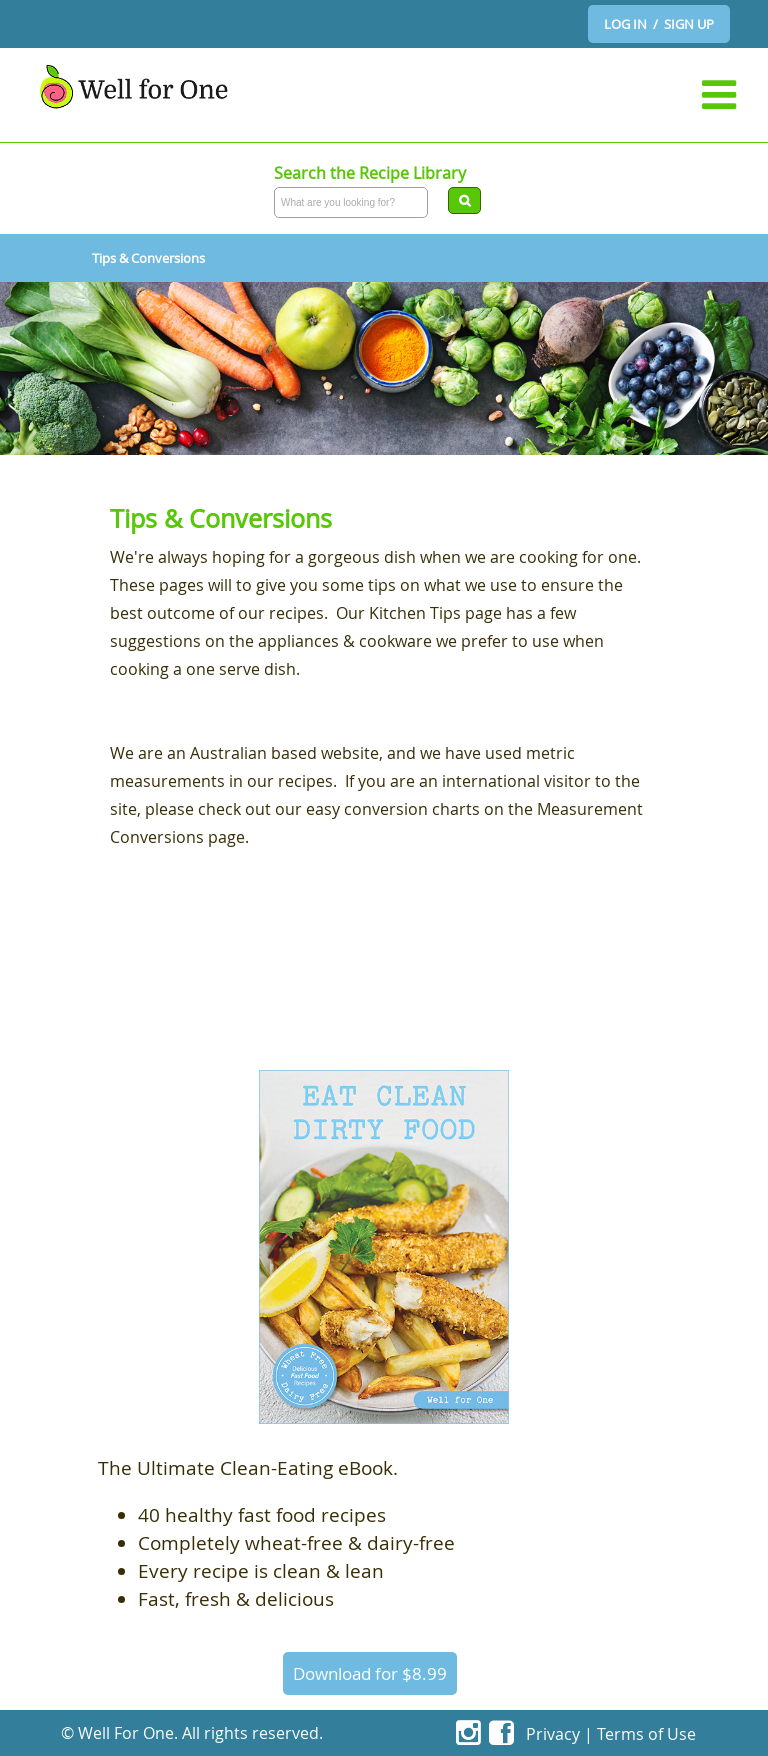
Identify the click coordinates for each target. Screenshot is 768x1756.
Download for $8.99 (370, 1673)
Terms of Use (646, 1734)
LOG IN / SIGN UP (659, 24)
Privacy (553, 1734)
